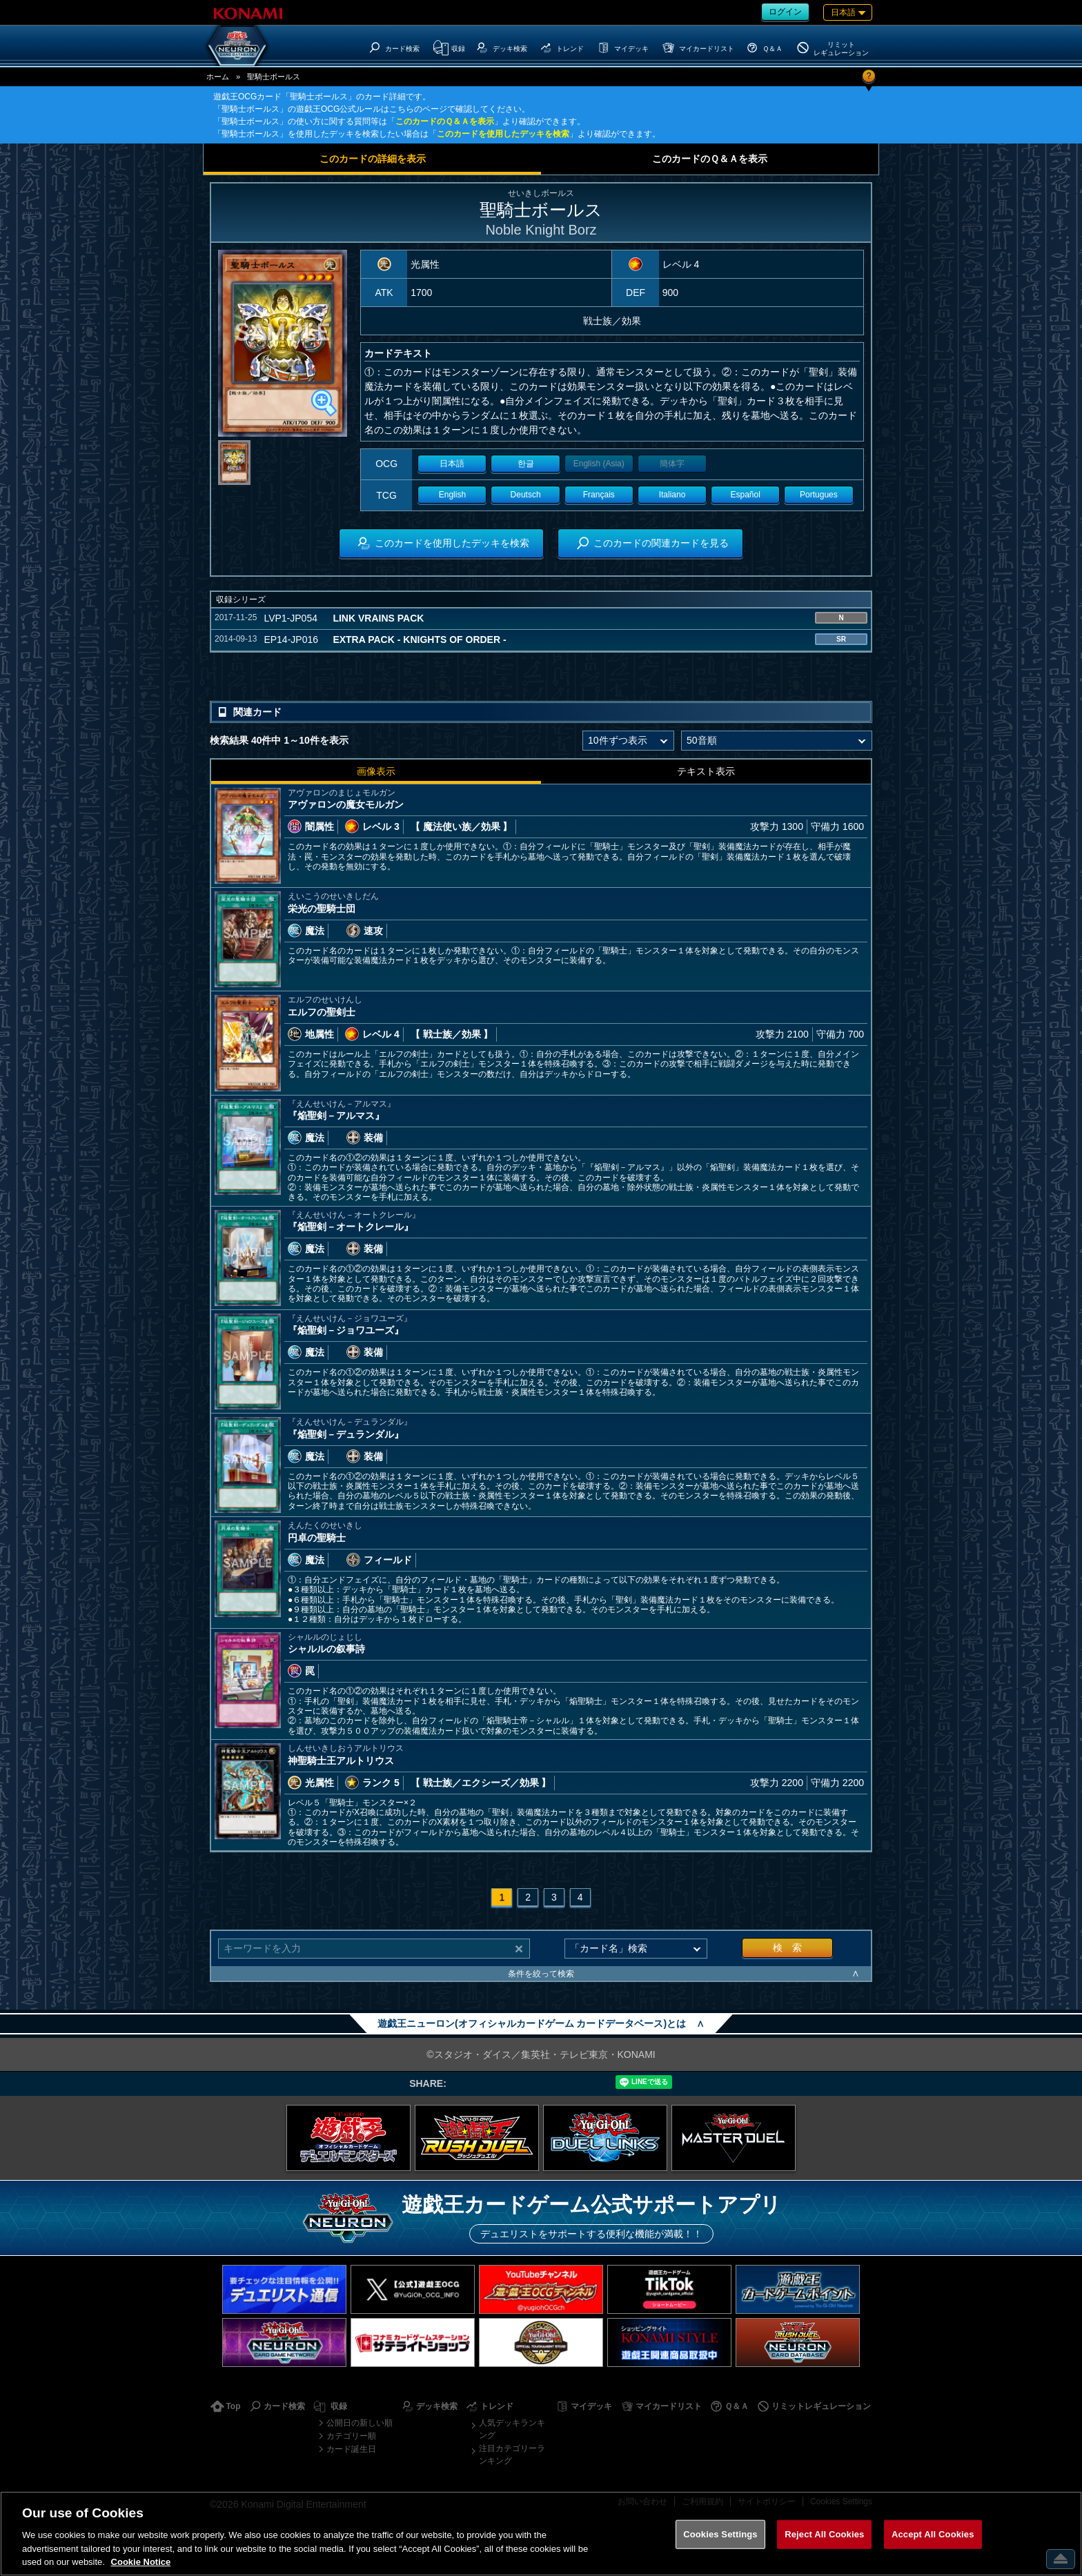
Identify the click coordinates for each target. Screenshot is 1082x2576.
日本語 (452, 463)
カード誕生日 (351, 2449)
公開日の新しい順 (359, 2423)
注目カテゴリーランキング (512, 2455)
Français (599, 494)
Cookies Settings (720, 2534)
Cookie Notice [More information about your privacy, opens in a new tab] (141, 2562)
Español (745, 494)
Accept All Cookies (933, 2534)
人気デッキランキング (512, 2429)
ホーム (217, 76)
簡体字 (672, 463)
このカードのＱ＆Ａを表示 (444, 121)
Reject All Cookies (824, 2534)
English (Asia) (598, 463)
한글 (526, 463)
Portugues (819, 494)
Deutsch (526, 494)
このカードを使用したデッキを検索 (503, 134)
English (452, 494)
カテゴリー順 (351, 2436)
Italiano (672, 494)
